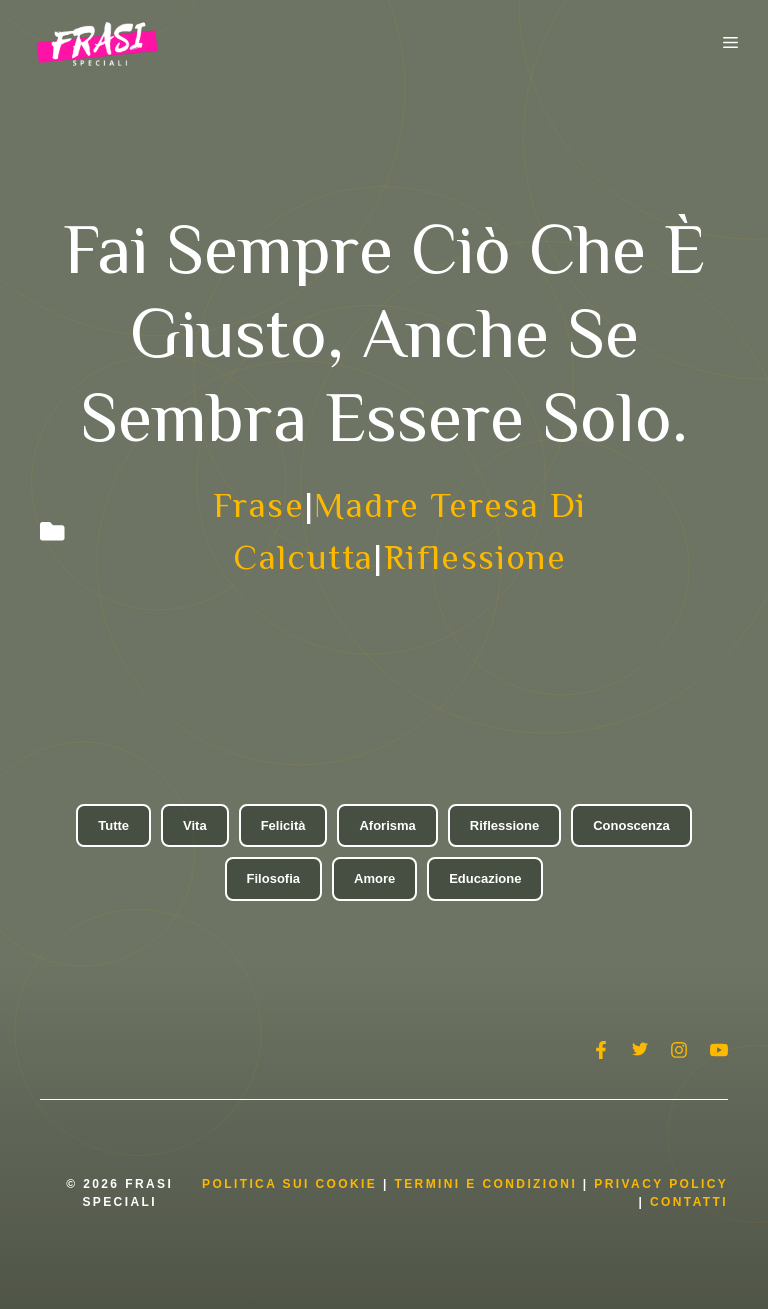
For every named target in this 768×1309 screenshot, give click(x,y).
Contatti (689, 1202)
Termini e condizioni (485, 1184)
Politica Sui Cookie (289, 1184)
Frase (258, 505)
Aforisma (387, 825)
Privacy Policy (661, 1184)
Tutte (113, 825)
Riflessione (475, 557)
